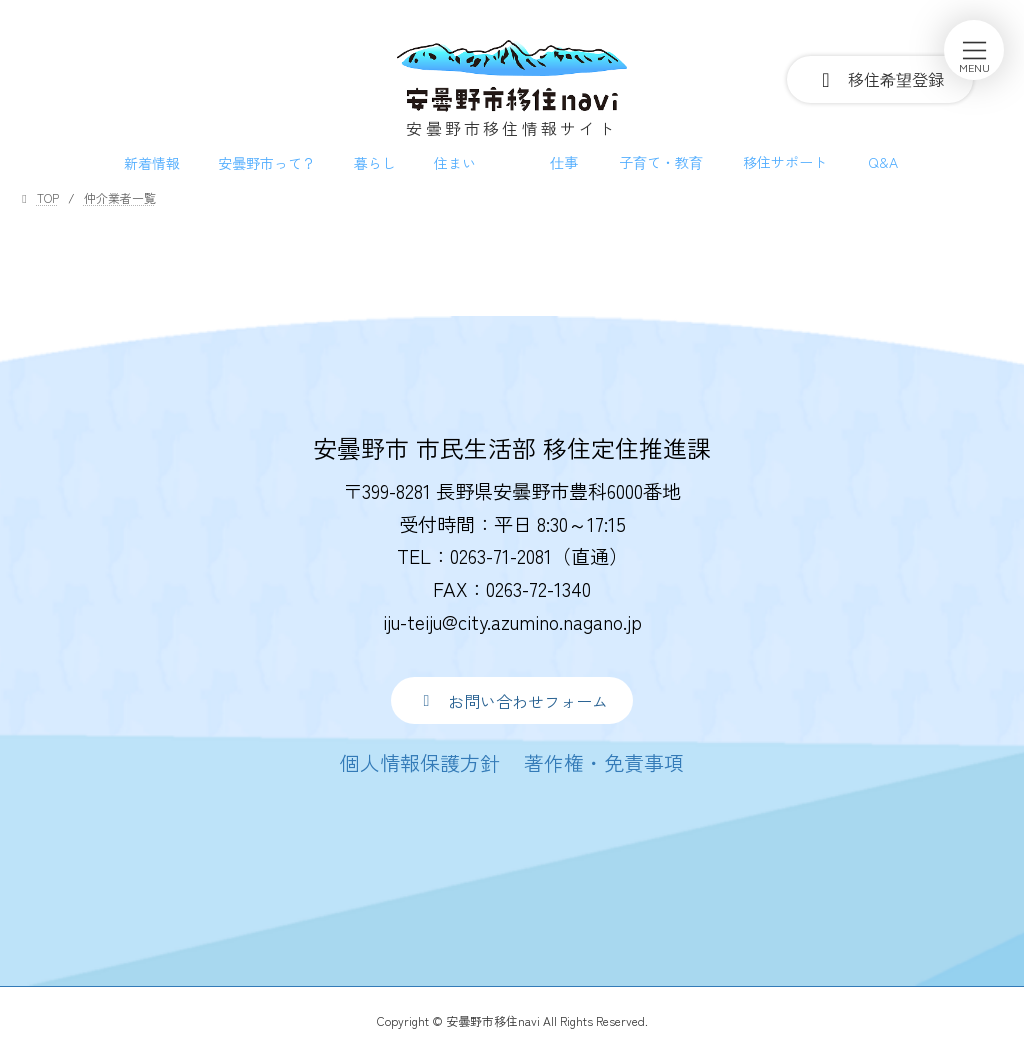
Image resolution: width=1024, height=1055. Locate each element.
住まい (455, 163)
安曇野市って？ (267, 163)
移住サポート (785, 162)
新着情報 (152, 163)
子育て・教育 (661, 162)
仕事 (564, 162)
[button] (511, 700)
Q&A (883, 162)
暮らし (375, 163)
